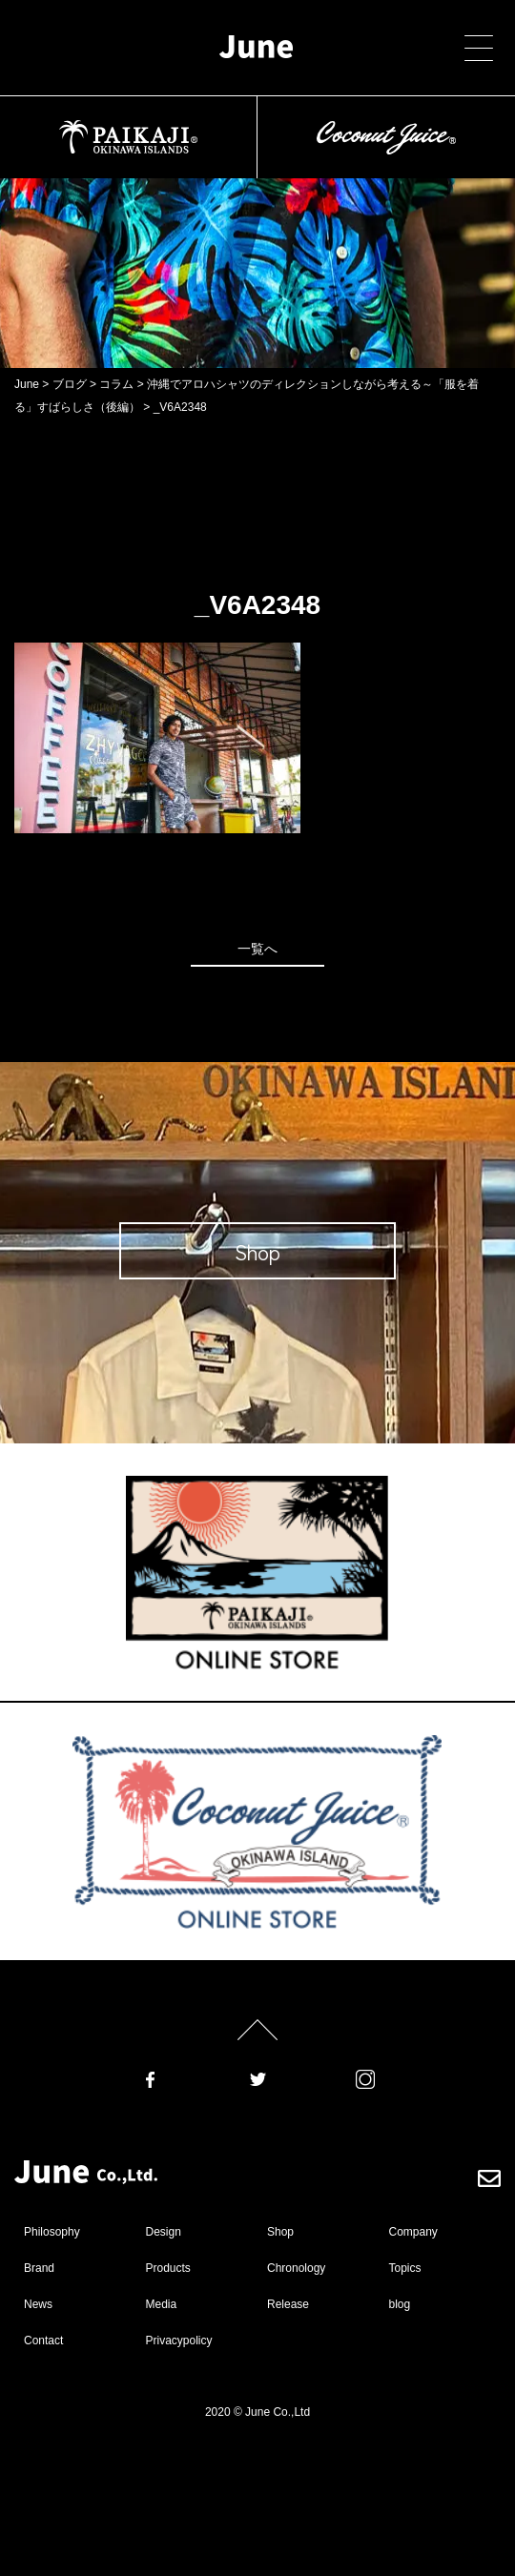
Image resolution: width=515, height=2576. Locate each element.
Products (168, 2268)
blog (400, 2304)
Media (161, 2304)
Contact (43, 2340)
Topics (405, 2268)
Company (413, 2232)
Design (163, 2232)
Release (288, 2304)
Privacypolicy (179, 2340)
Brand (39, 2268)
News (38, 2304)
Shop (280, 2232)
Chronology (296, 2268)
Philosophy (52, 2232)
